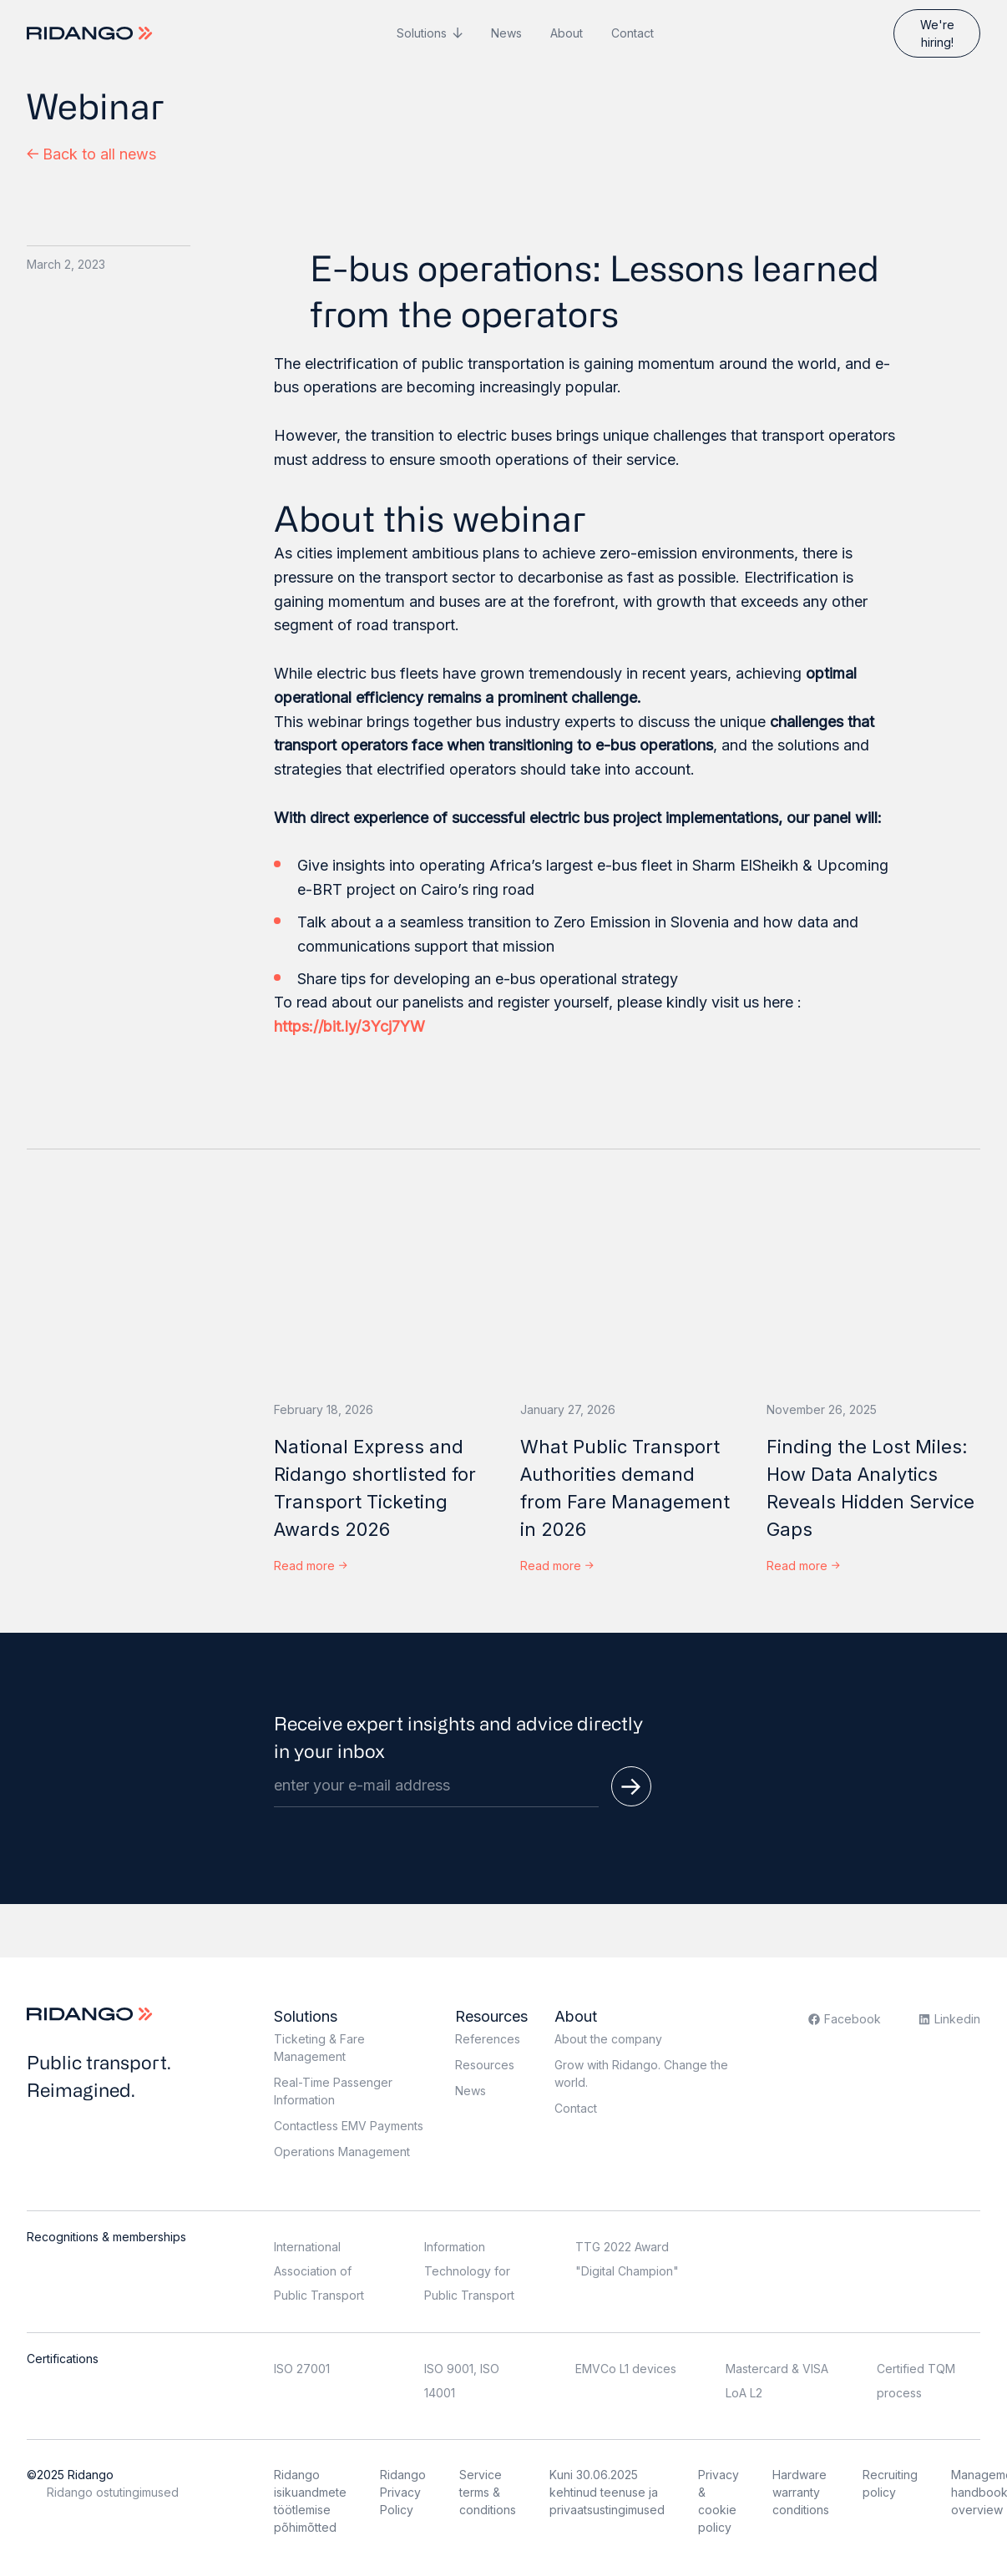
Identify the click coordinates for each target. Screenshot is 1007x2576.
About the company (608, 2039)
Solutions (422, 33)
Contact (632, 33)
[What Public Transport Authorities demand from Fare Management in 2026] (626, 1287)
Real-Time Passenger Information (333, 2091)
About (566, 33)
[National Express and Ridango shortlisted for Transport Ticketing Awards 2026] (380, 1287)
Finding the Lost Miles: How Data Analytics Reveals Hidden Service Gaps (870, 1488)
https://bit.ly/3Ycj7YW (351, 1026)
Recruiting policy (890, 2483)
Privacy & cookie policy (718, 2500)
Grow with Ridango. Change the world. (641, 2073)
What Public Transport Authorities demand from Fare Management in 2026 (625, 1488)
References (487, 2039)
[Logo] (91, 33)
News (506, 33)
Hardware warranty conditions (800, 2492)
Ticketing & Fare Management (319, 2047)
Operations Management (342, 2151)
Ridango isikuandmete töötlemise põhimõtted (310, 2500)
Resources (491, 2016)
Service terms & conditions (487, 2492)
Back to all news (91, 154)
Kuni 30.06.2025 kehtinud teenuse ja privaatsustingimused (607, 2492)
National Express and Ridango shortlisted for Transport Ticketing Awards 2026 (375, 1488)
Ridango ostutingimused (113, 2492)
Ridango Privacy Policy (403, 2492)
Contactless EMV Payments (348, 2126)
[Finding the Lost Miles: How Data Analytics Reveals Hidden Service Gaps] (873, 1287)
